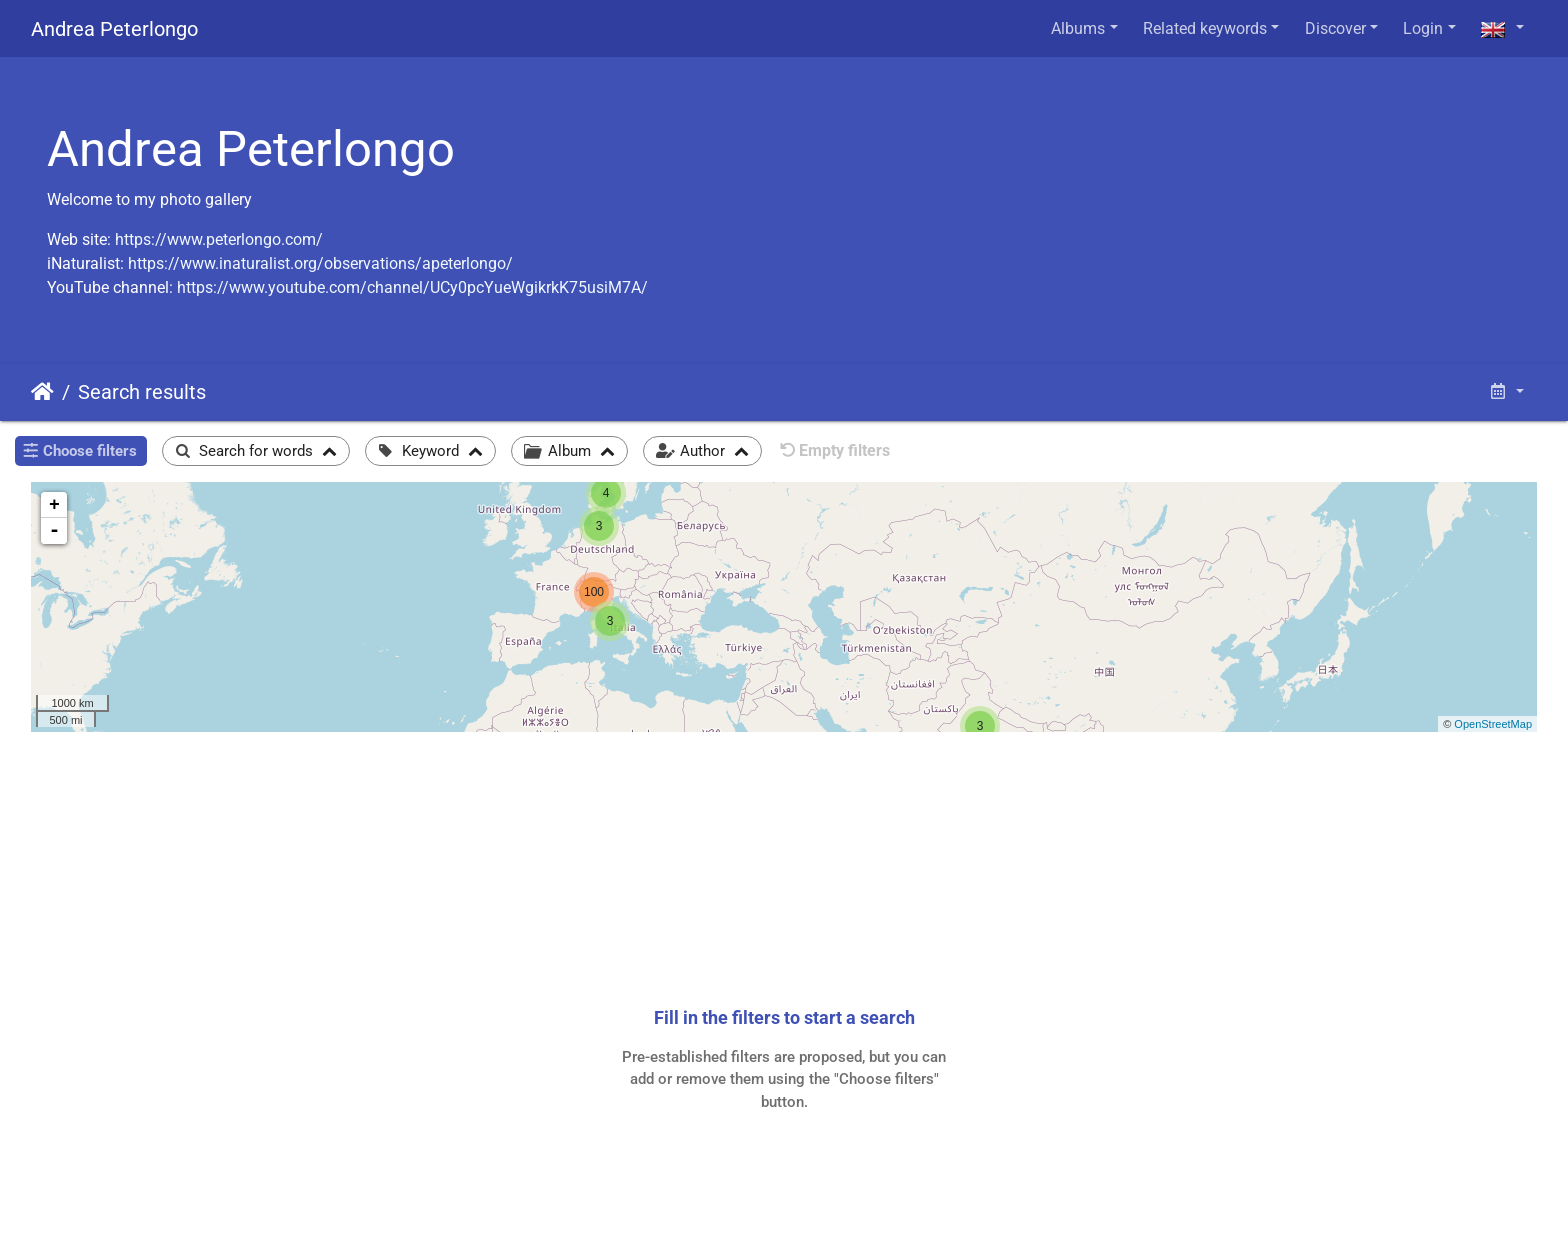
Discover (1335, 28)
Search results (142, 392)
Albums (1078, 28)
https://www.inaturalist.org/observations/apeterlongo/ (320, 263)
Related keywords (1205, 28)
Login (1423, 28)
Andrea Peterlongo (114, 29)
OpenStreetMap (1493, 724)
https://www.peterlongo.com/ (219, 239)
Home (42, 392)
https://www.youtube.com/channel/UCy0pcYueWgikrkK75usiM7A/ (412, 287)
